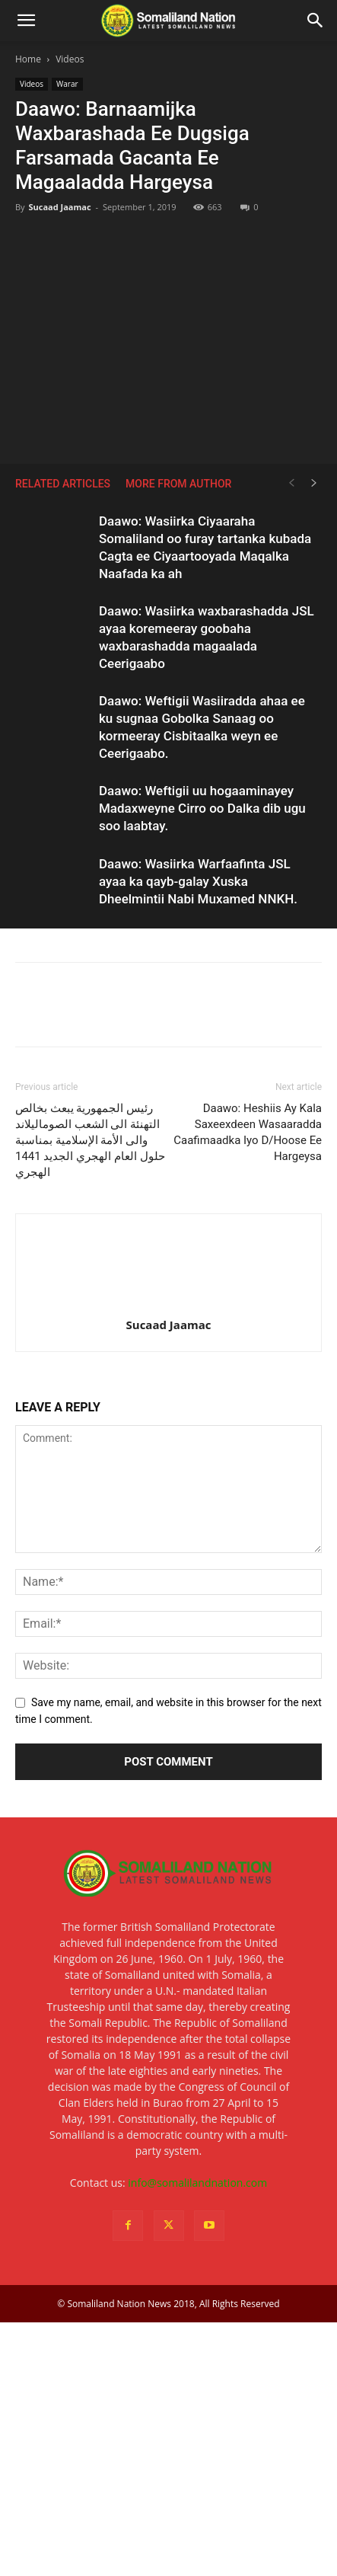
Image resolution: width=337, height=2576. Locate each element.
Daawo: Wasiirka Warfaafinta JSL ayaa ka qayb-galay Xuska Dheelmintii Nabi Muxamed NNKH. (198, 881)
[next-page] (314, 483)
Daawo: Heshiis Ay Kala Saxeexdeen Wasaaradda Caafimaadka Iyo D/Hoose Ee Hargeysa (247, 1132)
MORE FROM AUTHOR (178, 484)
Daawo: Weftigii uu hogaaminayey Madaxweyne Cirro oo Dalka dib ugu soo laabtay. (202, 808)
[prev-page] (291, 483)
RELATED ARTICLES (62, 484)
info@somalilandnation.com (197, 2182)
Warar (67, 83)
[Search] (315, 20)
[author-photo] (168, 1303)
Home (28, 59)
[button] (26, 20)
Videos (70, 59)
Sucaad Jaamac (59, 207)
